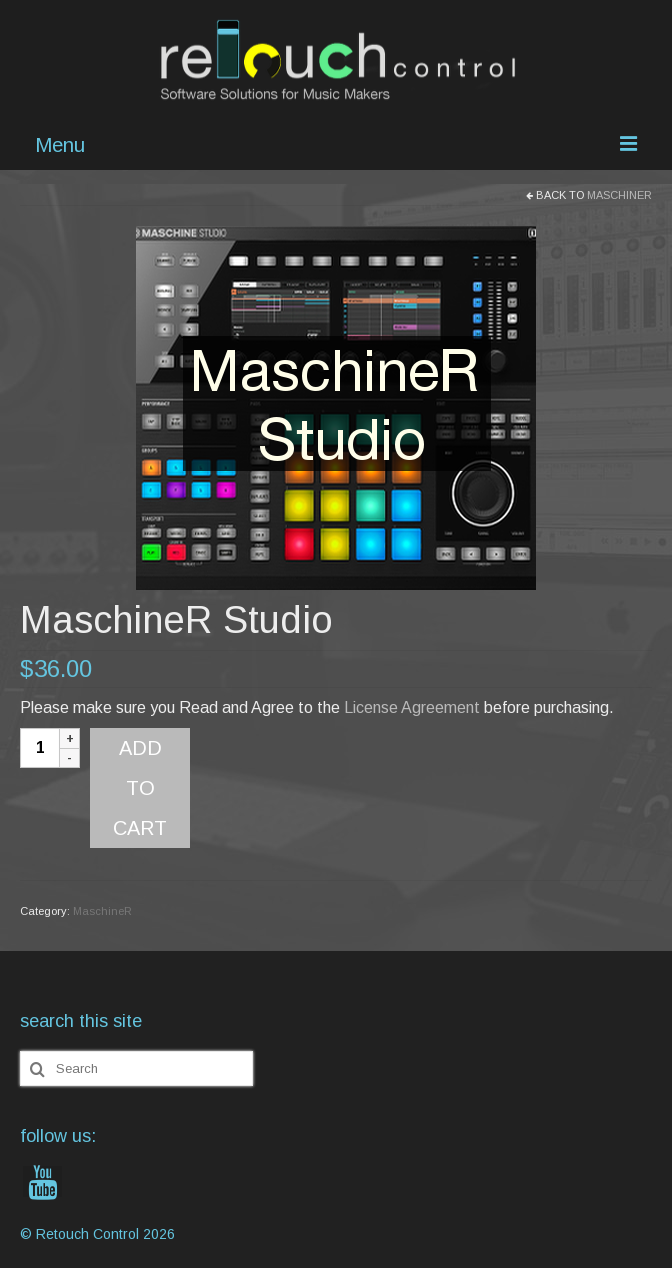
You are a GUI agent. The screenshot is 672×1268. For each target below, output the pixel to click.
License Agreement (412, 707)
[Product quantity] (40, 748)
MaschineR (619, 195)
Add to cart (140, 788)
